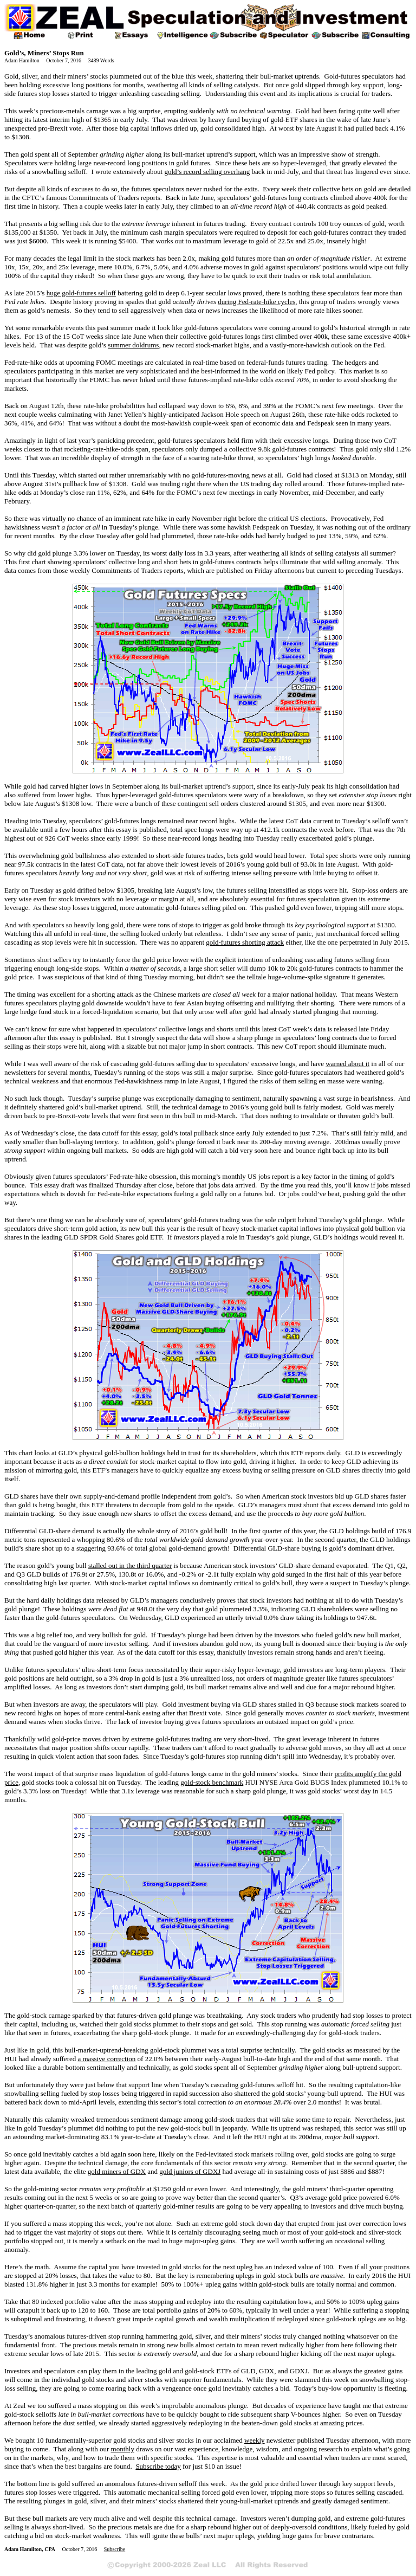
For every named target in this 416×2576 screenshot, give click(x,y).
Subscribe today (157, 2466)
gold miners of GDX (117, 2171)
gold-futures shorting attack (245, 942)
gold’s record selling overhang (207, 171)
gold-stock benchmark (211, 1782)
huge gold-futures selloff (81, 293)
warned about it (347, 1064)
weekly (254, 2440)
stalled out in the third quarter (130, 1565)
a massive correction (106, 2059)
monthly (122, 2449)
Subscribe (114, 2549)
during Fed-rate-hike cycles (256, 302)
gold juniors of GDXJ (189, 2171)
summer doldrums (133, 345)
